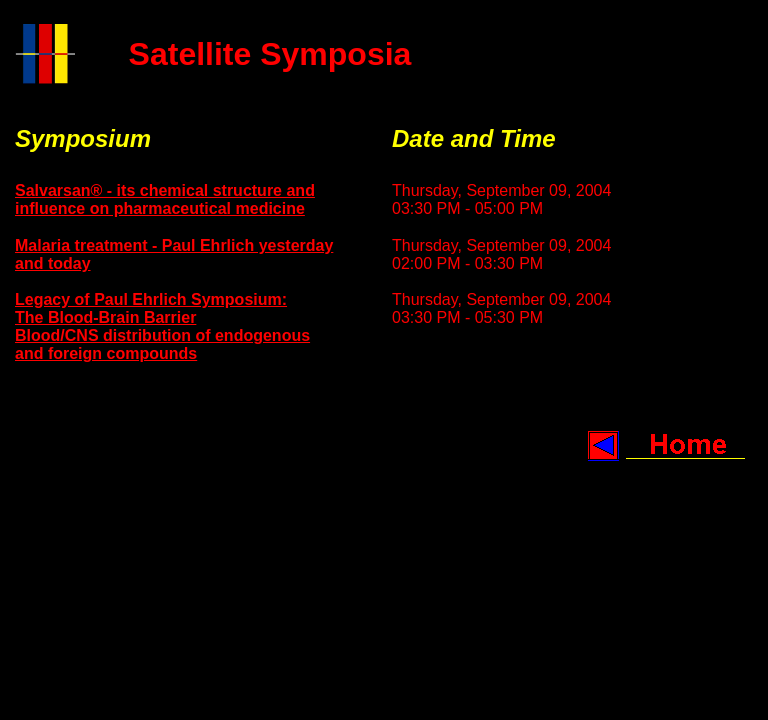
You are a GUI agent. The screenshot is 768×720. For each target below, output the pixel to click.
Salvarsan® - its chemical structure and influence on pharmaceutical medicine (165, 199)
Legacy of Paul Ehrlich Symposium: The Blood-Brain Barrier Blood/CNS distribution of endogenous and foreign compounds (162, 326)
